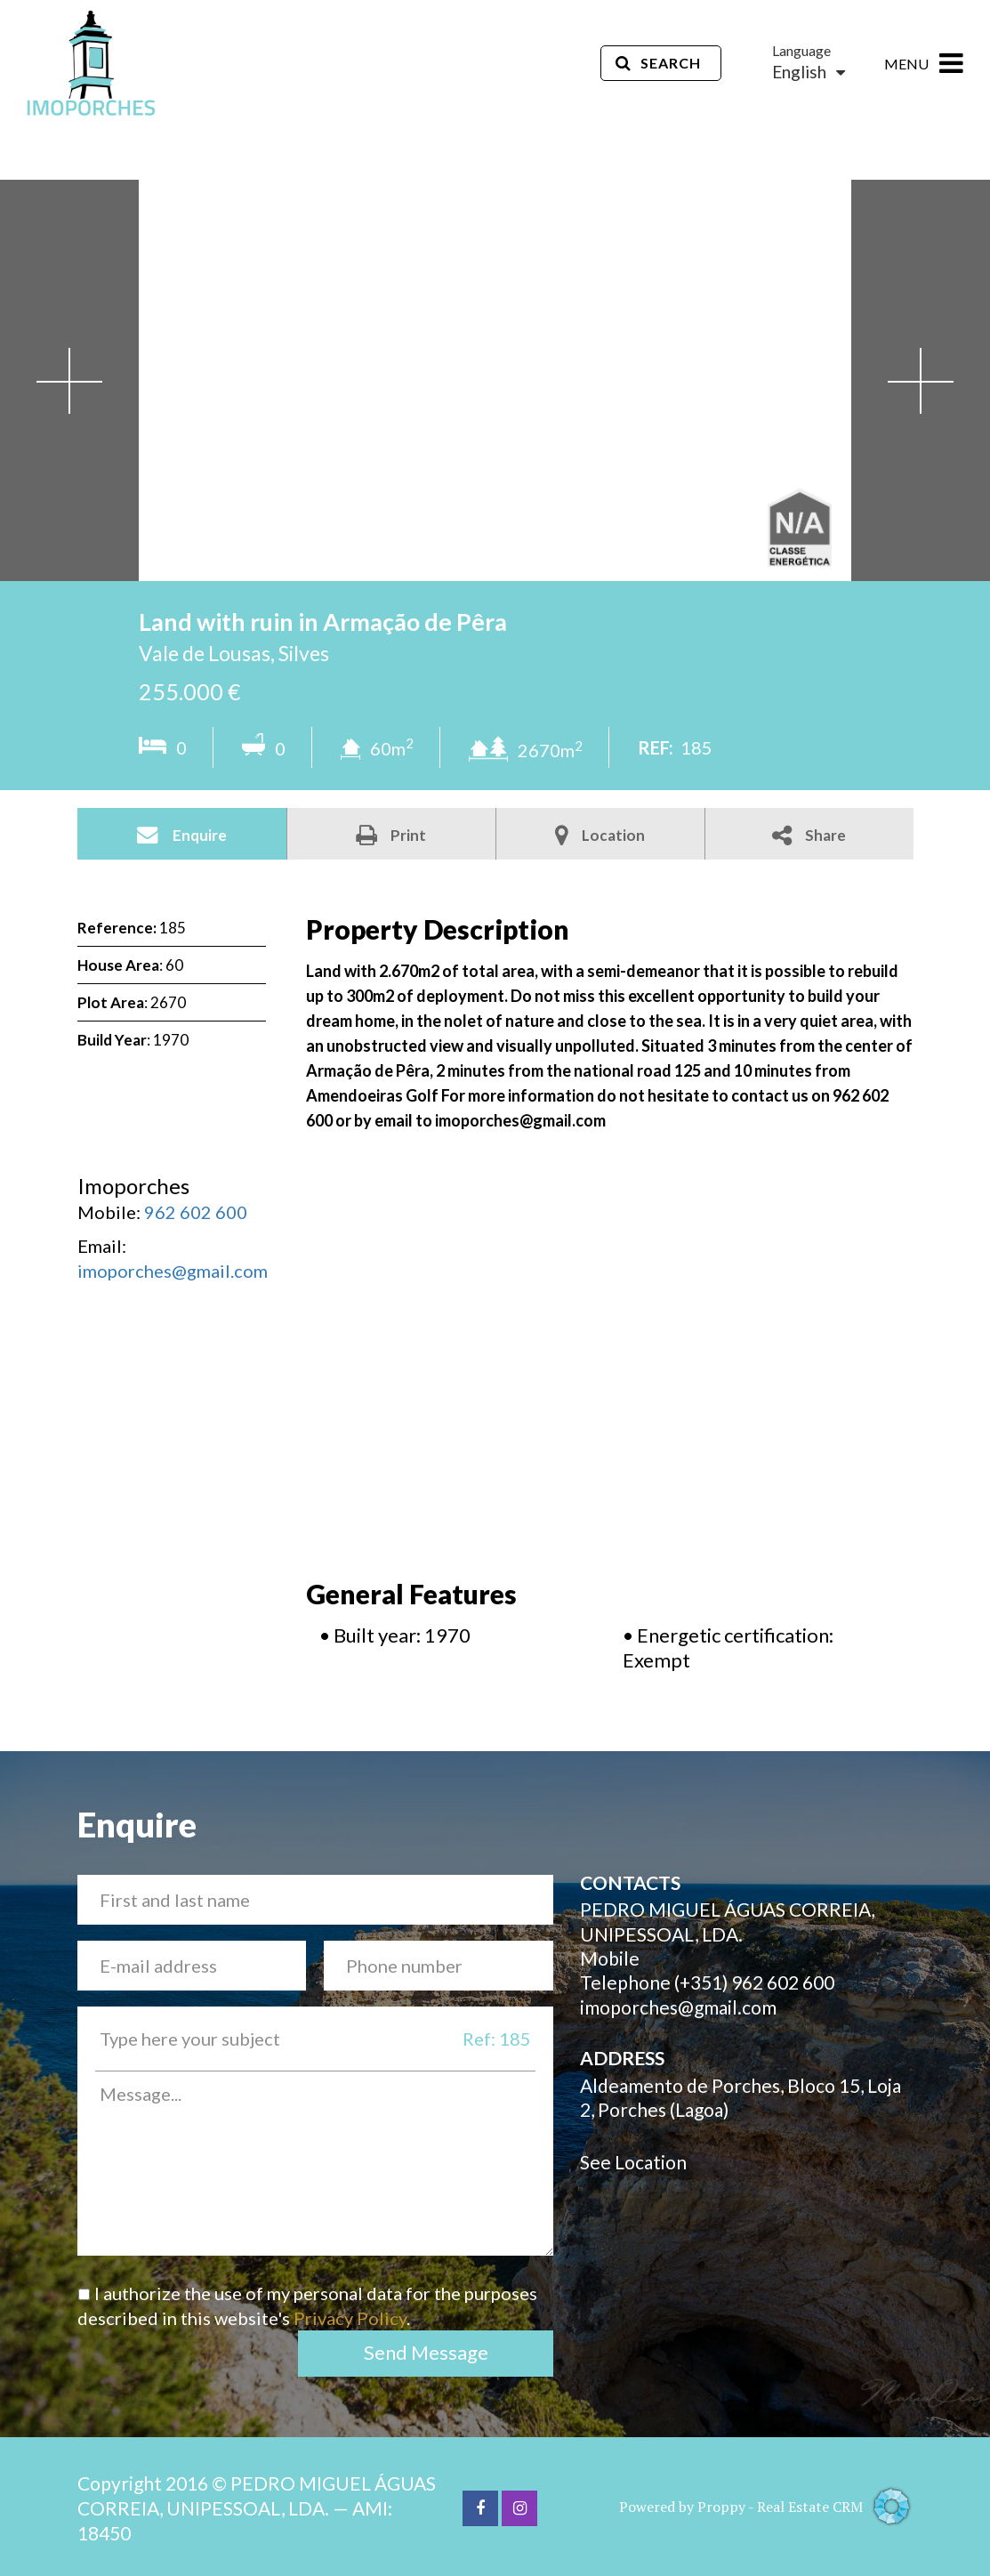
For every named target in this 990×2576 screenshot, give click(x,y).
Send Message (426, 2352)
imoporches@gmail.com (172, 1270)
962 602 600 (195, 1212)
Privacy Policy (350, 2318)
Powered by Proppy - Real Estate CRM (766, 2506)
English (808, 71)
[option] (495, 380)
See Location (633, 2162)
